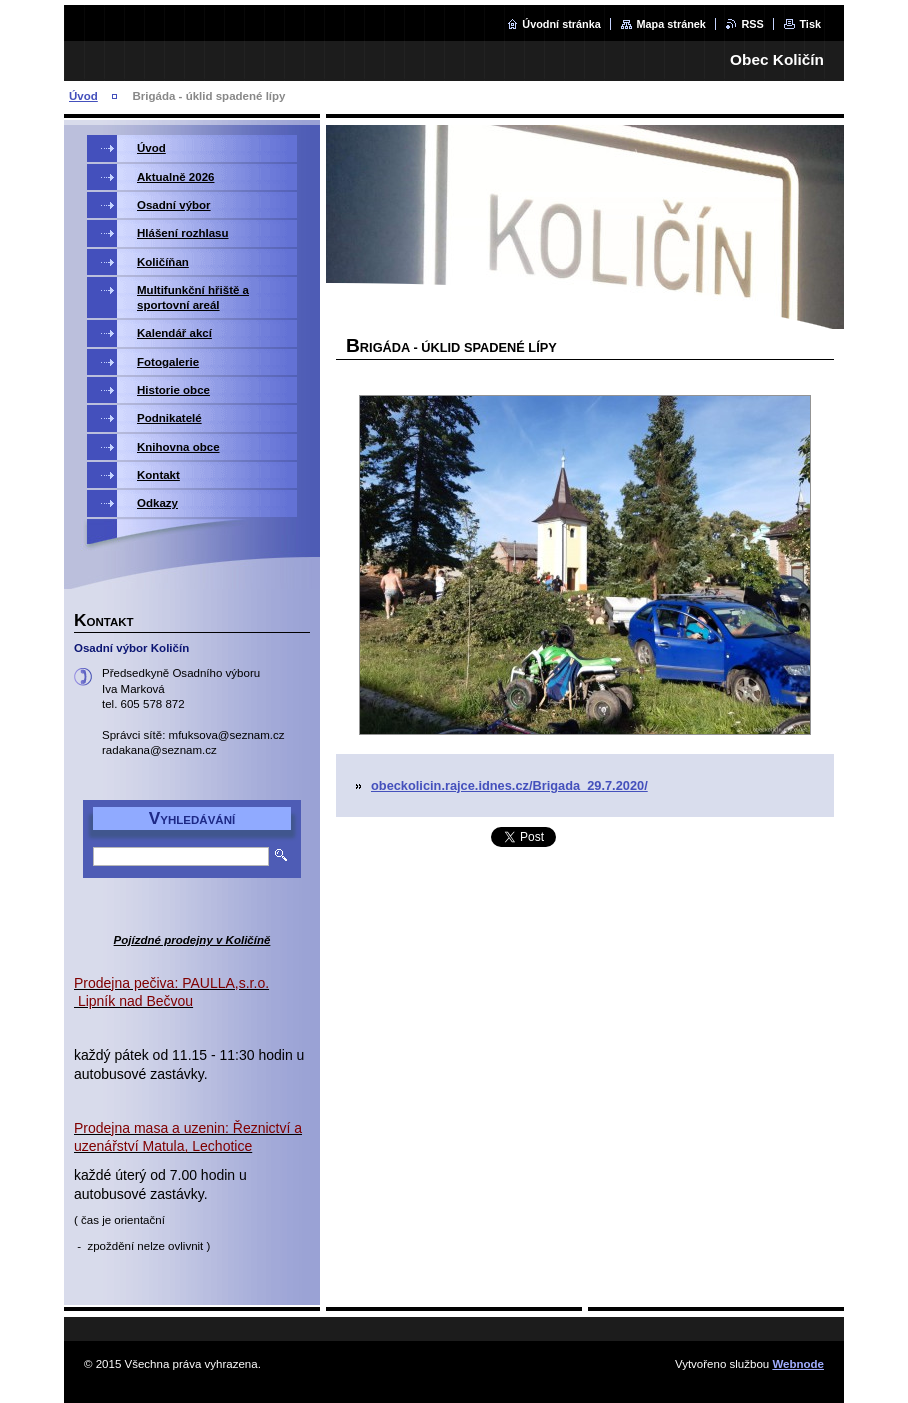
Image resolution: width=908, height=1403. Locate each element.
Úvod (83, 96)
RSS (752, 24)
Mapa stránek (671, 24)
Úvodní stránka (561, 24)
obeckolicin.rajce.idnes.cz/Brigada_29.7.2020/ (509, 785)
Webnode (798, 1364)
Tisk (810, 24)
